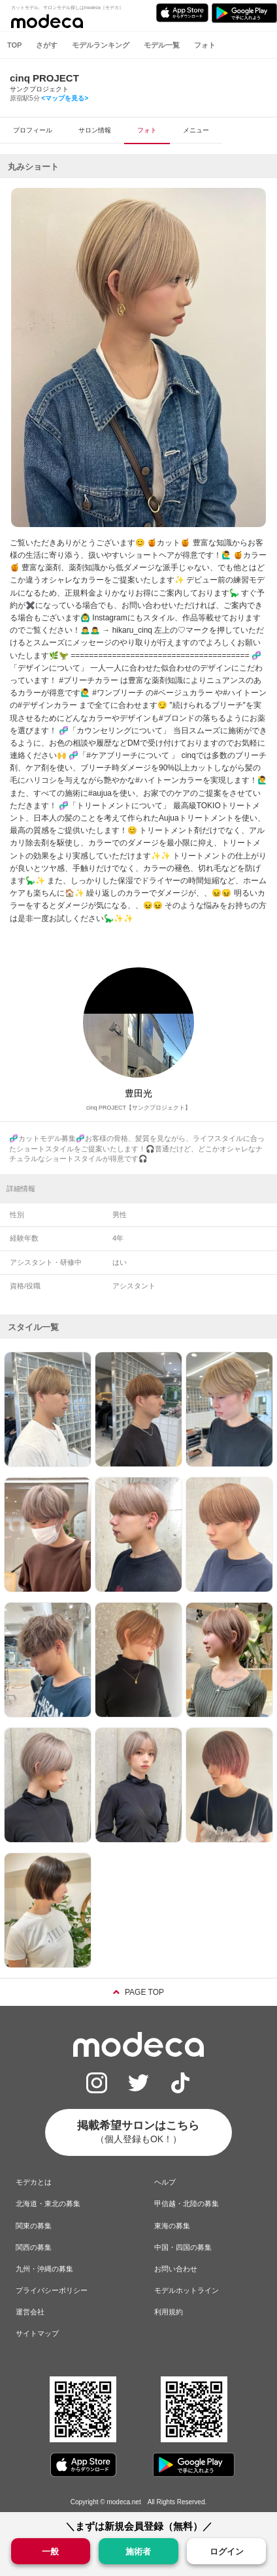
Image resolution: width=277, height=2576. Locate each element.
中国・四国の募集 (183, 2247)
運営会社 (30, 2312)
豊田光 (138, 1093)
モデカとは (34, 2182)
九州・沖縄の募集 (44, 2269)
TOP (14, 45)
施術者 (138, 2551)
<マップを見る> (64, 98)
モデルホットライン (186, 2290)
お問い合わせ (175, 2269)
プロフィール (32, 130)
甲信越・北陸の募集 (186, 2203)
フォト (205, 45)
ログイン (227, 2551)
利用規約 (168, 2312)
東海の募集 (172, 2226)
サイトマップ (37, 2333)
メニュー (196, 130)
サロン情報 (94, 130)
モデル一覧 (162, 45)
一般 (50, 2551)
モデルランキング (100, 45)
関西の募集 (34, 2247)
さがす (46, 45)
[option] (138, 357)
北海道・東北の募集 (48, 2203)
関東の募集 (34, 2226)
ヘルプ (165, 2182)
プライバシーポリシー (52, 2290)
